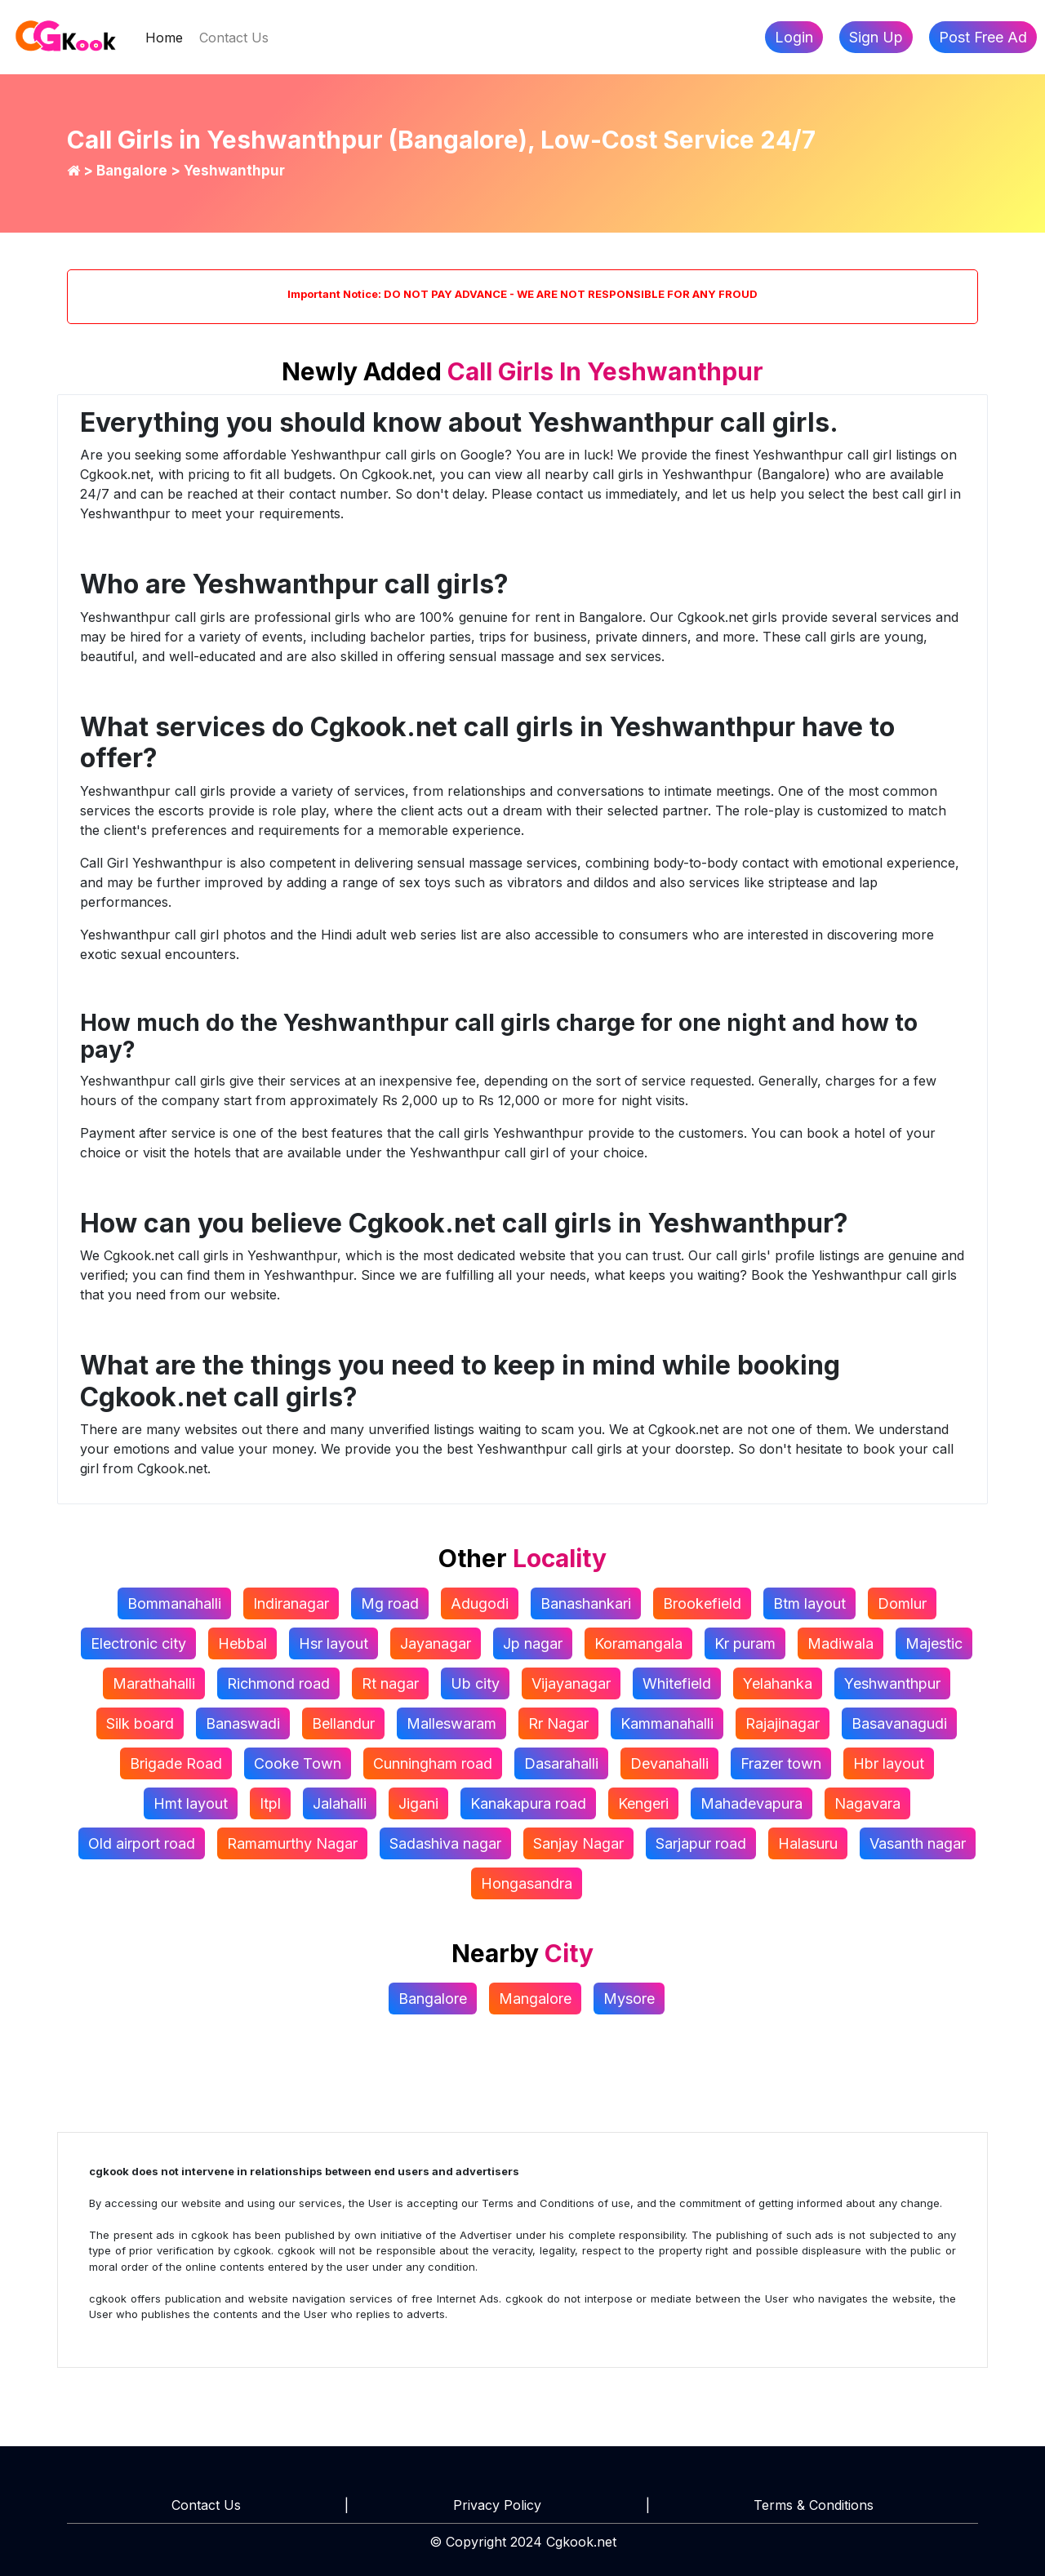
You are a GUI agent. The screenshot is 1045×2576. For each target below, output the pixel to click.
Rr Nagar (558, 1723)
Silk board (140, 1723)
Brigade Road (176, 1763)
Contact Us (234, 37)
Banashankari (585, 1603)
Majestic (934, 1643)
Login (794, 37)
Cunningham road (432, 1763)
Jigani (418, 1803)
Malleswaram (451, 1723)
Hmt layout (190, 1803)
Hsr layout (333, 1643)
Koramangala (638, 1643)
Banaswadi (243, 1723)
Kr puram (745, 1643)
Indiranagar (291, 1603)
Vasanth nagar (917, 1843)
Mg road (390, 1603)
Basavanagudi (899, 1723)
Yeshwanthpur (892, 1683)
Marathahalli (154, 1683)
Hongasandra (526, 1883)
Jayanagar (435, 1643)
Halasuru (808, 1843)
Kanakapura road (528, 1803)
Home (168, 36)
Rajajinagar (782, 1723)
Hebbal (242, 1643)
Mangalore (535, 1998)
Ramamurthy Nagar (292, 1843)
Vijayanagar (571, 1683)
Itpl (270, 1803)
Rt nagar (390, 1683)
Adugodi (480, 1603)
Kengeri (643, 1803)
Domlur (902, 1603)
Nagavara (867, 1803)
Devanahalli (669, 1763)
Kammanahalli (667, 1723)
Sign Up (876, 37)
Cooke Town (297, 1763)
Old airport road (141, 1843)
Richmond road (278, 1683)
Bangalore (133, 170)
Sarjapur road (701, 1843)
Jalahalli (340, 1803)
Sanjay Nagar (578, 1843)
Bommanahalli (174, 1603)
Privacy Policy (497, 2505)
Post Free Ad (983, 37)
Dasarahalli (561, 1763)
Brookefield (702, 1603)
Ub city (475, 1683)
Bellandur (343, 1723)
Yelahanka (777, 1683)
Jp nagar (533, 1643)
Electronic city (138, 1643)
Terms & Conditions (814, 2505)
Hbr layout (888, 1763)
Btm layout (809, 1603)
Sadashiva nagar (445, 1843)
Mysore (629, 1998)
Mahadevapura (751, 1803)
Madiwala (840, 1643)
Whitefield (677, 1683)
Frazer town (780, 1763)
